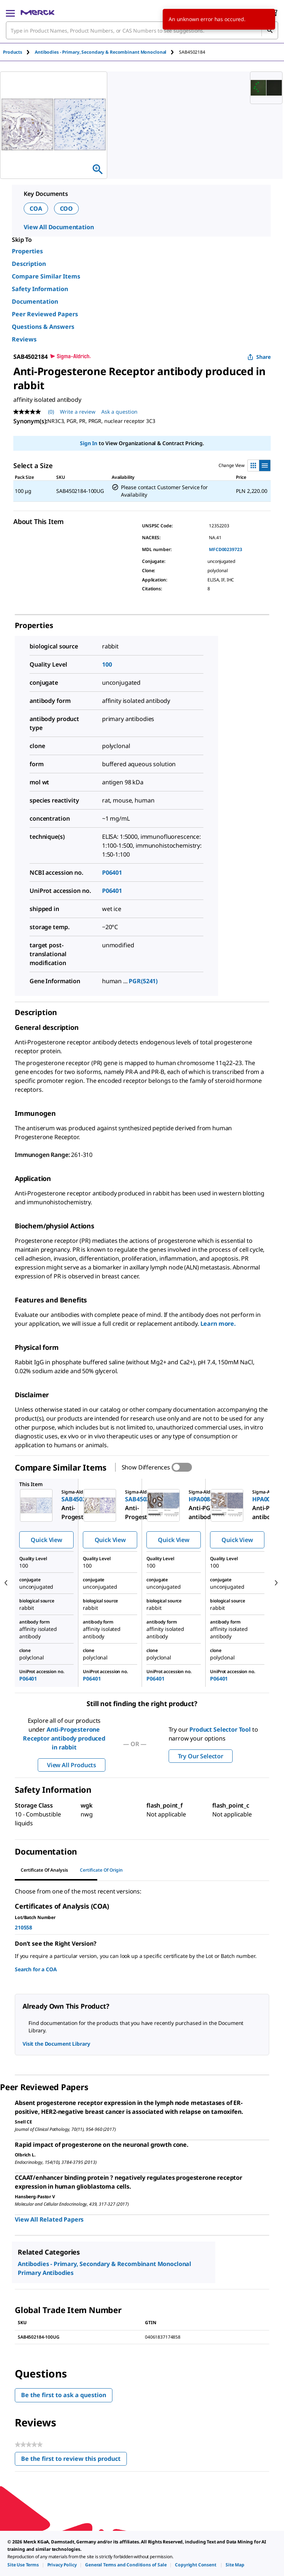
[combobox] (142, 30)
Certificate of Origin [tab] (101, 1870)
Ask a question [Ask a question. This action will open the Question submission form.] (119, 411)
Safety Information (40, 289)
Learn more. (218, 1323)
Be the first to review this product (74, 2460)
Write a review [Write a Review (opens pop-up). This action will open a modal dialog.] (77, 411)
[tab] (19, 52)
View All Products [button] (71, 1765)
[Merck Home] (37, 12)
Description (29, 264)
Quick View (46, 1540)
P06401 (112, 872)
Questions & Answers (43, 327)
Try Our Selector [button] (200, 1756)
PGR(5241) (143, 981)
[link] (23, 2565)
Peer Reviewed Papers (45, 314)
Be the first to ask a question (63, 2395)
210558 (23, 1927)
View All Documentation (59, 227)
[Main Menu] (10, 12)
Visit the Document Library (56, 2043)
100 (107, 664)
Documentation (35, 301)
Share (259, 356)
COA (36, 208)
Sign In (88, 443)
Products (12, 52)
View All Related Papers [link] (49, 2219)
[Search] (269, 30)
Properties (27, 251)
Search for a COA (36, 1969)
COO (66, 208)
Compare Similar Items (46, 276)
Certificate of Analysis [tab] (44, 1870)
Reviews (24, 339)
